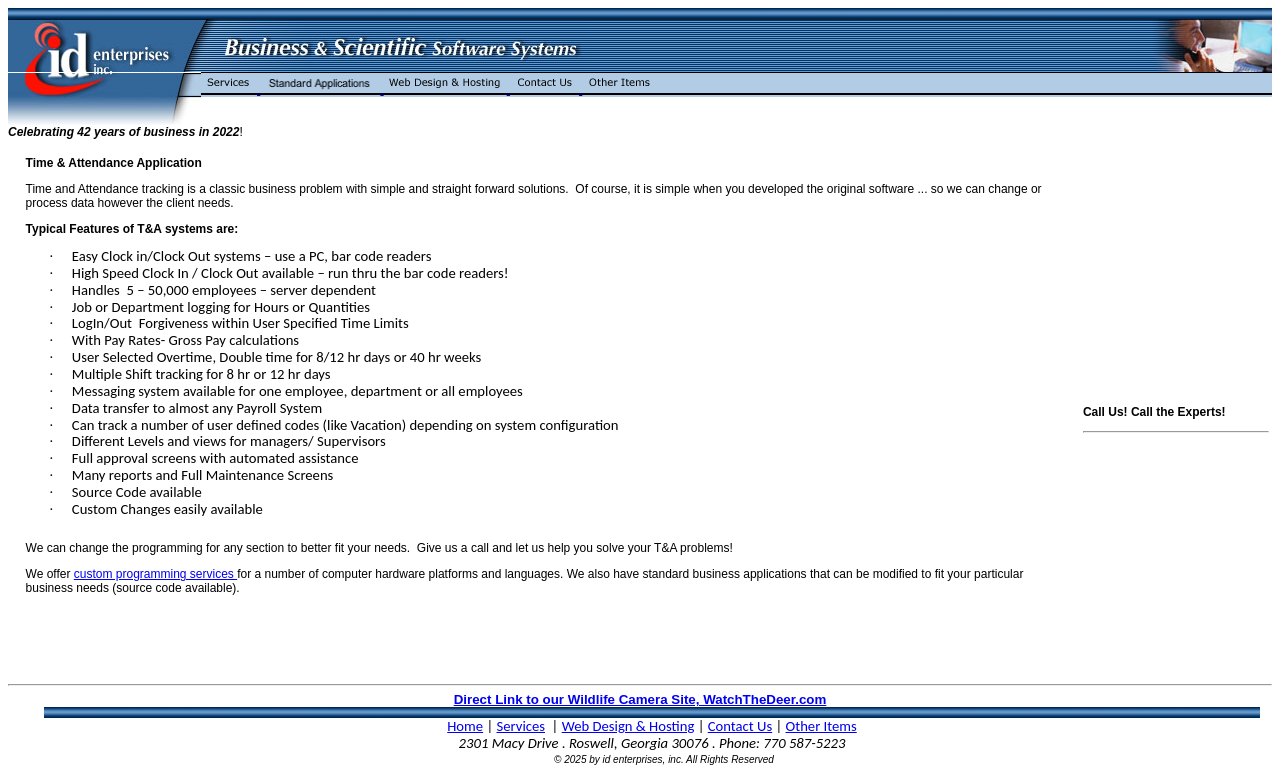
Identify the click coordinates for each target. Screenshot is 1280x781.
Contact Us (740, 726)
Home (465, 726)
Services (521, 726)
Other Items (821, 726)
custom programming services (155, 574)
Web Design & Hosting (628, 726)
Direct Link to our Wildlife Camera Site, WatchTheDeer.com (640, 699)
